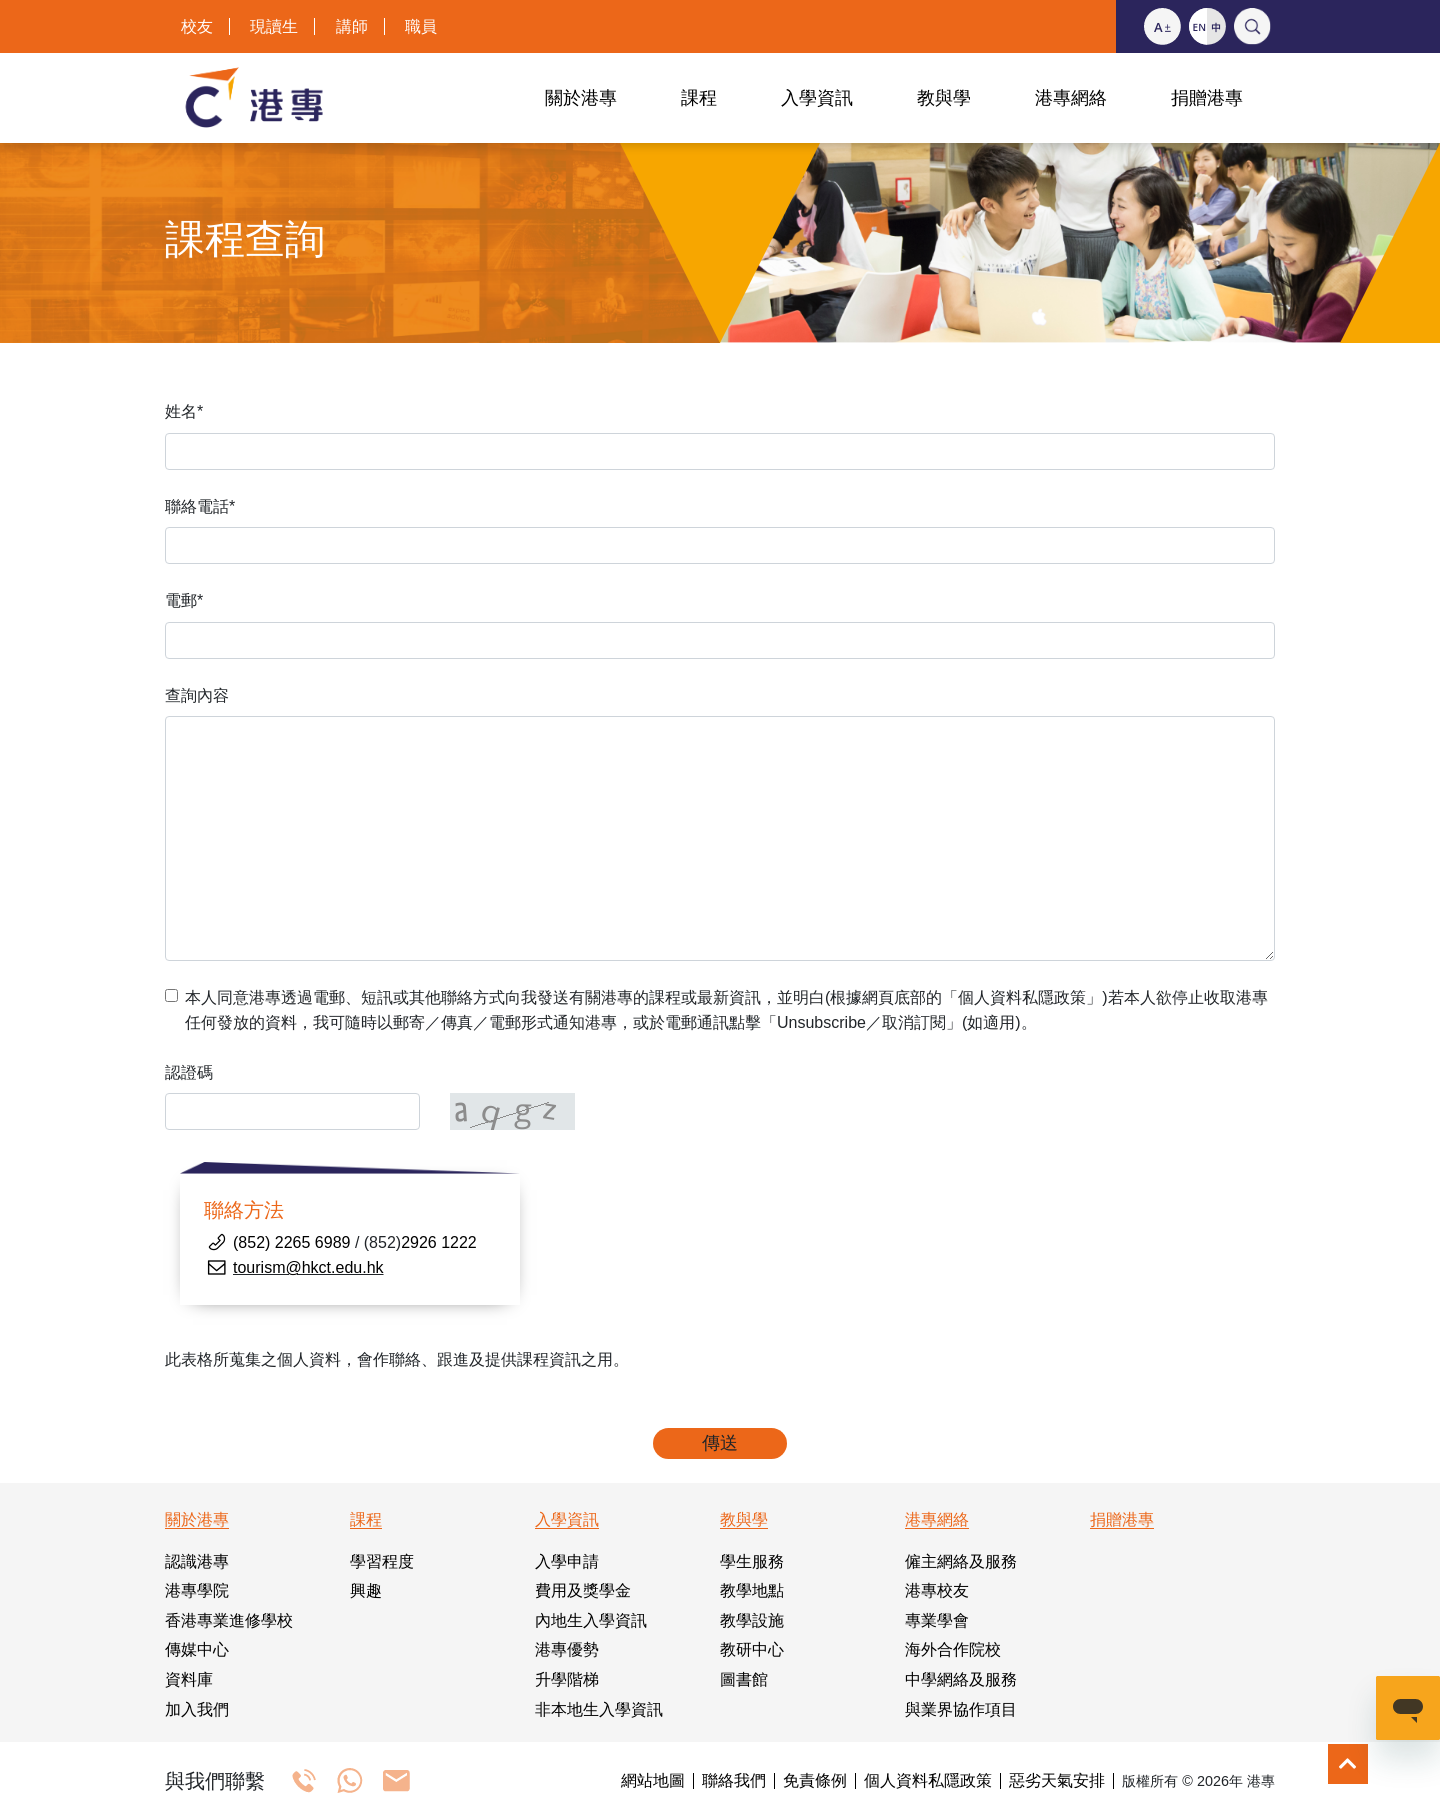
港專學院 (197, 1590)
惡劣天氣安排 (1057, 1781)
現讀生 (274, 26)
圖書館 (744, 1679)
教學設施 (752, 1620)
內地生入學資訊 (591, 1620)
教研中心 (752, 1649)
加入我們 (197, 1709)
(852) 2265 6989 (291, 1242)
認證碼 (189, 1072)
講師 (352, 26)
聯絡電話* (200, 506)
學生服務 (752, 1561)
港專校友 (937, 1590)
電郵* (184, 600)
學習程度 (382, 1561)
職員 (421, 26)
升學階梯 (567, 1679)
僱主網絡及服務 (961, 1561)
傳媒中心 (197, 1649)
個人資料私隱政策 (928, 1781)
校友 (197, 26)
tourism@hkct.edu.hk (308, 1267)
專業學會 (937, 1620)
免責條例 (815, 1781)
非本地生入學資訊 (599, 1709)
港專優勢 (567, 1649)
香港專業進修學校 (229, 1620)
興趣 (366, 1590)
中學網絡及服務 (961, 1679)
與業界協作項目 (961, 1709)
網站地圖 (653, 1781)
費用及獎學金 (583, 1590)
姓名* (184, 411)
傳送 (720, 1443)
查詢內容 (197, 695)
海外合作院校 (953, 1649)
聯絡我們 (734, 1781)
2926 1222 (439, 1242)
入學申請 (567, 1561)
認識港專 (197, 1561)
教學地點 (752, 1590)
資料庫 (189, 1679)
